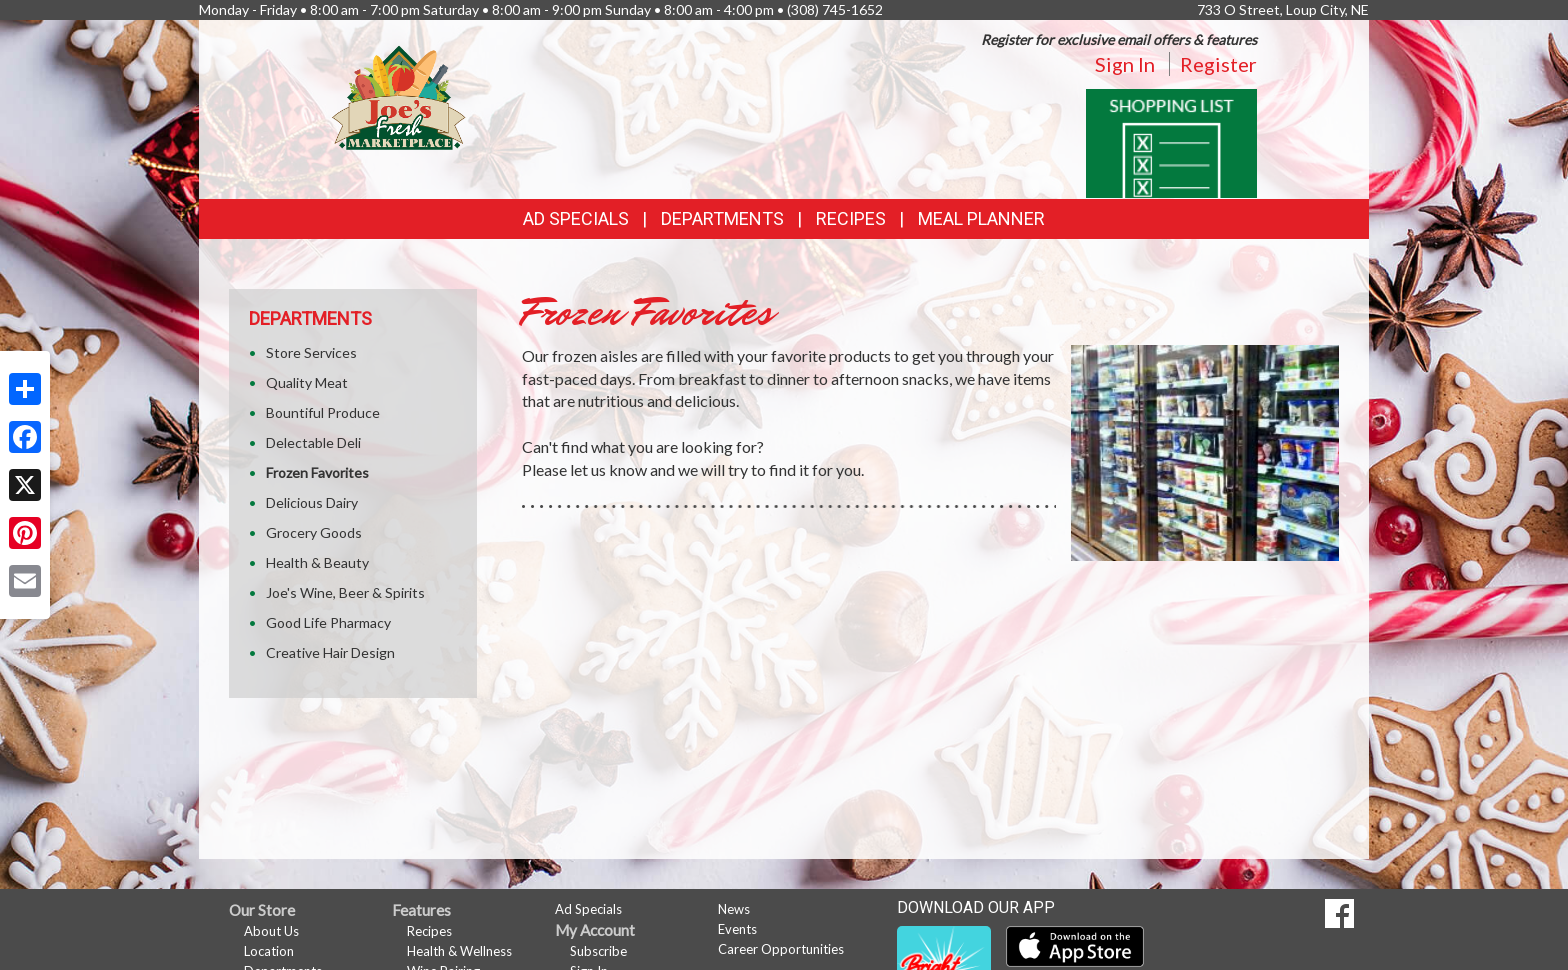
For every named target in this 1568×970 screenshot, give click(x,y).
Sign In (1125, 64)
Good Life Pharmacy (328, 622)
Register (1218, 64)
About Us (271, 931)
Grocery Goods (314, 532)
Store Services (311, 352)
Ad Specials (576, 218)
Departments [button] (722, 218)
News (734, 909)
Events (737, 929)
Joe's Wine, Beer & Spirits (345, 592)
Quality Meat (307, 382)
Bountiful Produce (323, 412)
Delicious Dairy (312, 502)
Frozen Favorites (317, 472)
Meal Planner (981, 218)
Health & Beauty (317, 562)
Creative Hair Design (330, 652)
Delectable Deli (313, 442)
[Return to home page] (399, 95)
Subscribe (598, 951)
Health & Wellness (459, 951)
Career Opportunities (781, 949)
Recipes (851, 218)
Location (269, 951)
